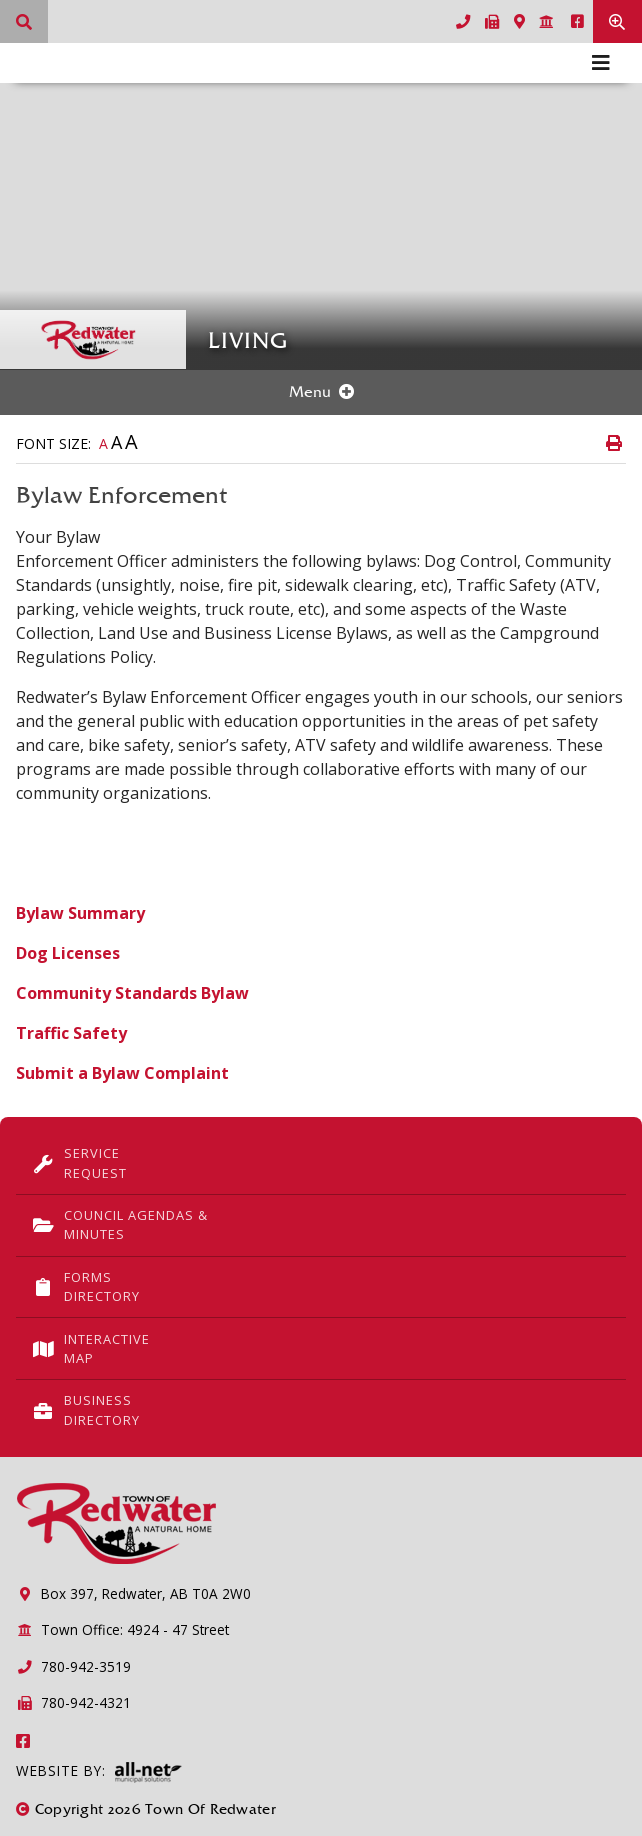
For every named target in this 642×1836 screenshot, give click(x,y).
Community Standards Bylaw (132, 993)
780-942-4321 (73, 1702)
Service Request (79, 1162)
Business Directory (86, 1409)
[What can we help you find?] (24, 21)
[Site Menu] (321, 392)
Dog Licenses (68, 953)
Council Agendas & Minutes (120, 1224)
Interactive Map (91, 1348)
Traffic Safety (71, 1033)
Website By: (99, 1772)
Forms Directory (86, 1286)
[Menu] (601, 63)
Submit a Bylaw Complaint (122, 1073)
